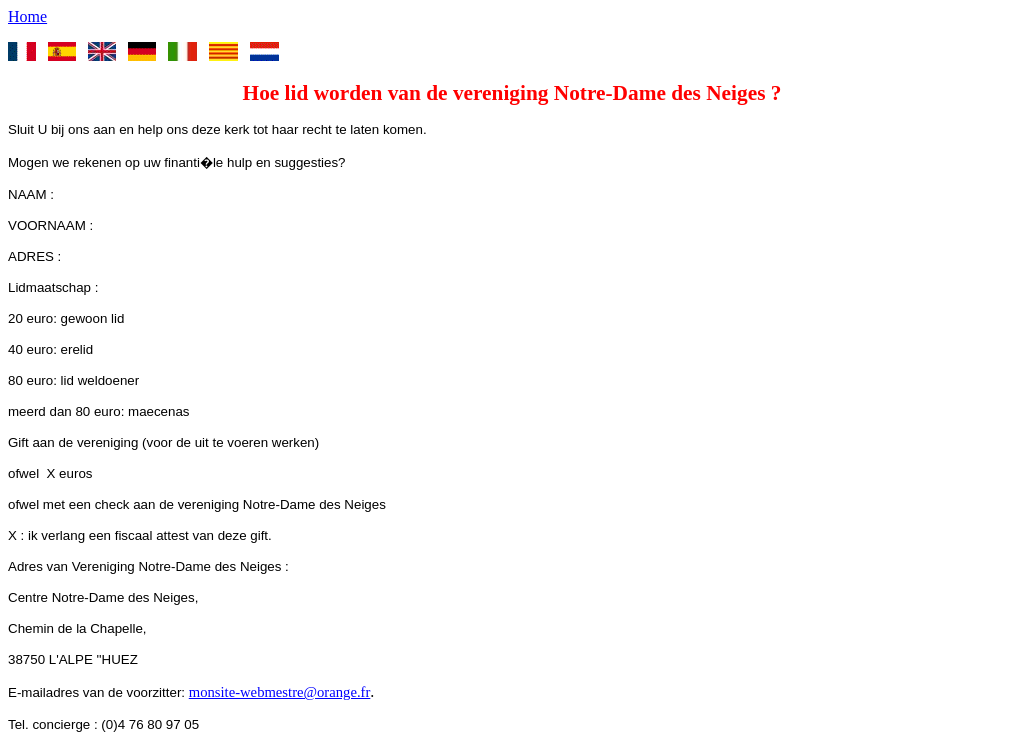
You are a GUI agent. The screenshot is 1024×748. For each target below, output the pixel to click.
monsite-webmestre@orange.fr (280, 692)
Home (27, 16)
